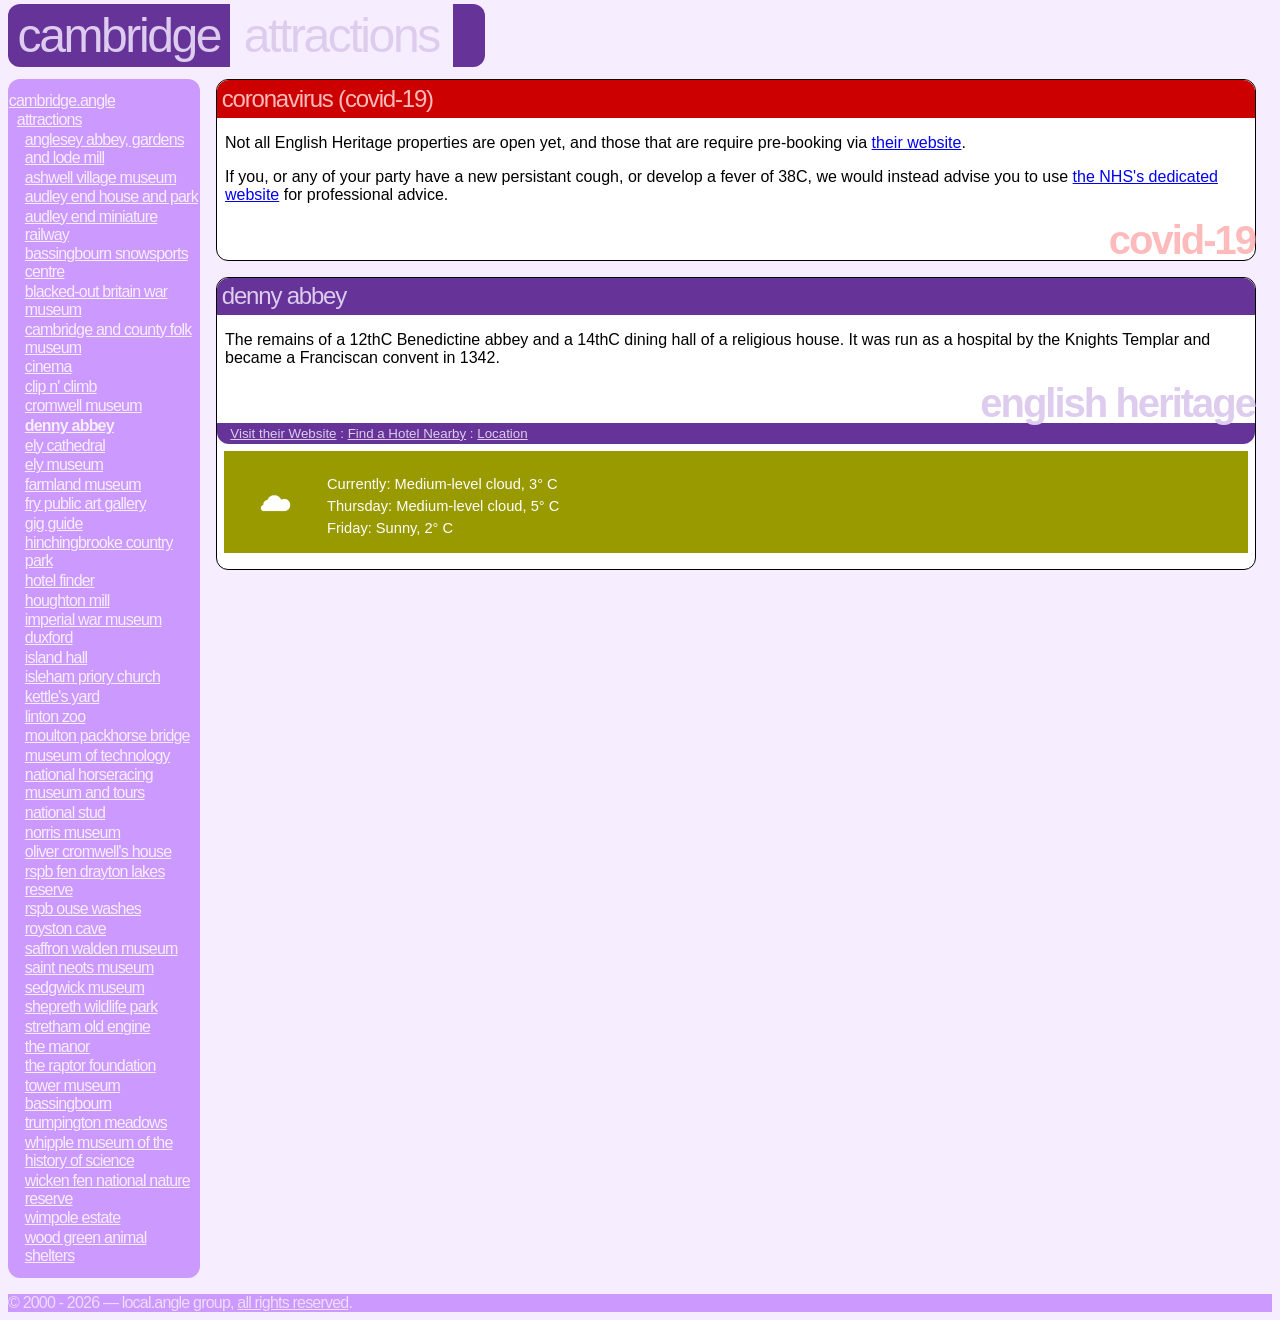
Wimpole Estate (73, 1217)
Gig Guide (54, 523)
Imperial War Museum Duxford (93, 628)
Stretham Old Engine (87, 1026)
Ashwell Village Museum (100, 177)
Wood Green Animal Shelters (86, 1246)
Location (502, 433)
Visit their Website (283, 433)
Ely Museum (64, 464)
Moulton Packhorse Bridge (107, 735)
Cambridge (119, 35)
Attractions (341, 35)
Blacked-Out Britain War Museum (96, 300)
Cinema (48, 366)
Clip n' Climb (61, 386)
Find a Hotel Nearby (407, 433)
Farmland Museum (83, 484)
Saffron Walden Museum (101, 948)
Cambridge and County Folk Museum (108, 338)
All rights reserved (292, 1302)
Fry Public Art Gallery (85, 503)
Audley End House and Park (111, 196)
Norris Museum (72, 832)
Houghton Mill (67, 600)
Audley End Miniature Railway (91, 225)
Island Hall (56, 657)
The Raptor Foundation (90, 1065)
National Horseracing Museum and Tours (89, 783)
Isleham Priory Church (92, 676)
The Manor (57, 1046)
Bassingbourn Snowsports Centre (106, 262)
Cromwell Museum (83, 405)
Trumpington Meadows (96, 1122)
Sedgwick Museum (85, 987)
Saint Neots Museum (89, 967)
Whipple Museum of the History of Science (99, 1151)
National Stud (65, 812)
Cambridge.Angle (62, 100)
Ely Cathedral (65, 445)
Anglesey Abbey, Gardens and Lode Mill (104, 148)
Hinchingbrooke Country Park (99, 551)
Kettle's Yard (62, 696)
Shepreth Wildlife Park (91, 1006)
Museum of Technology (97, 755)
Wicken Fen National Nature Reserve (107, 1189)
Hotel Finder (60, 580)
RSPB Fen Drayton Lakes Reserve (95, 880)
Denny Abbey (69, 425)
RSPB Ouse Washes (83, 908)
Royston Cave (65, 928)
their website (917, 142)
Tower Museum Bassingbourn (72, 1094)
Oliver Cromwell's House (98, 851)
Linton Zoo (55, 716)
